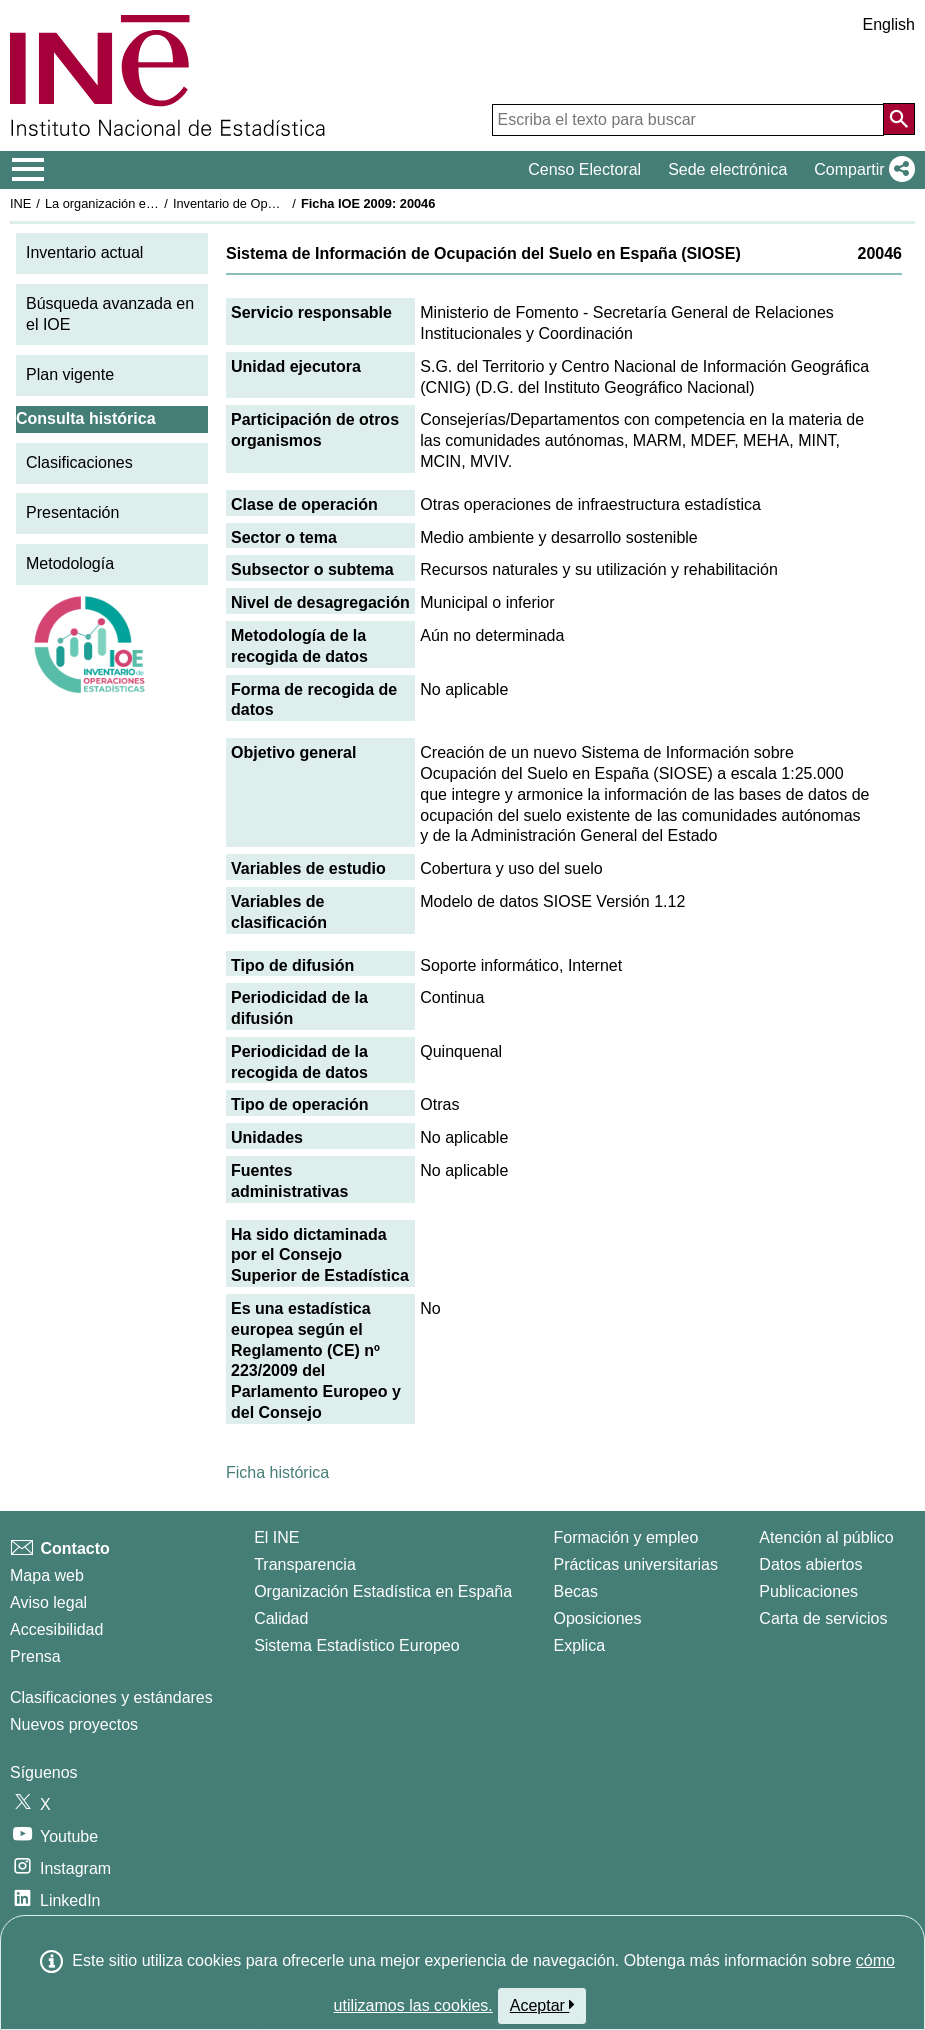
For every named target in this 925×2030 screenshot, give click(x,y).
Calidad (281, 1618)
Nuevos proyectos (74, 1724)
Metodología (70, 563)
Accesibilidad (56, 1629)
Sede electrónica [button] (727, 169)
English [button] (889, 24)
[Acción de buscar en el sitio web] (899, 119)
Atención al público (826, 1537)
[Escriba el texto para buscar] (688, 120)
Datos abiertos (810, 1564)
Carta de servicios (823, 1618)
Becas (575, 1591)
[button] (860, 170)
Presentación (72, 512)
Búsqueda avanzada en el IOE (110, 314)
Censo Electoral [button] (584, 169)
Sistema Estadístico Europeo (356, 1645)
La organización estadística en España (155, 203)
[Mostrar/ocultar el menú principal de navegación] (28, 170)
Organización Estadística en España (383, 1591)
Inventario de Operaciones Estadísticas (284, 203)
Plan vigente (70, 374)
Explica (579, 1645)
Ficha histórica (277, 1472)
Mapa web (47, 1575)
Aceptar (542, 2005)
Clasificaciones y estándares (111, 1697)
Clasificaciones (79, 462)
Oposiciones (597, 1618)
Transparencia (305, 1564)
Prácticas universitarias (635, 1564)
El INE (276, 1537)
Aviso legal (48, 1602)
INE (20, 203)
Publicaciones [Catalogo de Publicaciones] (808, 1591)
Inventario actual (84, 252)
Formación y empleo (625, 1537)
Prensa (35, 1656)
